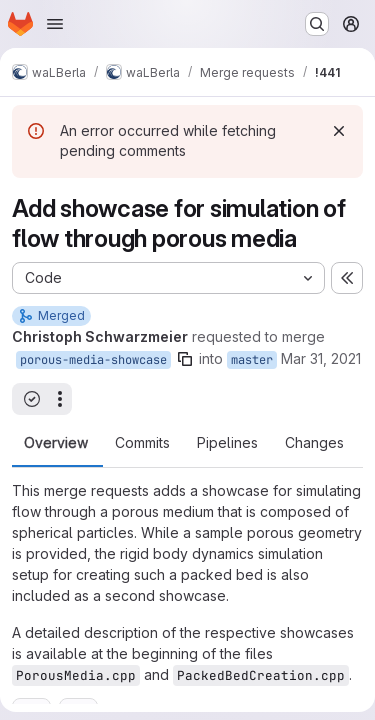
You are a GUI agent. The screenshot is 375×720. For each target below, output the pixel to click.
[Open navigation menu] (55, 24)
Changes (314, 443)
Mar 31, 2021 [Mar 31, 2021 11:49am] (321, 358)
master (252, 360)
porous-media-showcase (93, 360)
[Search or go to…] (317, 24)
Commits (142, 443)
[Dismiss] (339, 131)
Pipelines (227, 443)
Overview (56, 443)
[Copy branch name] (185, 359)
